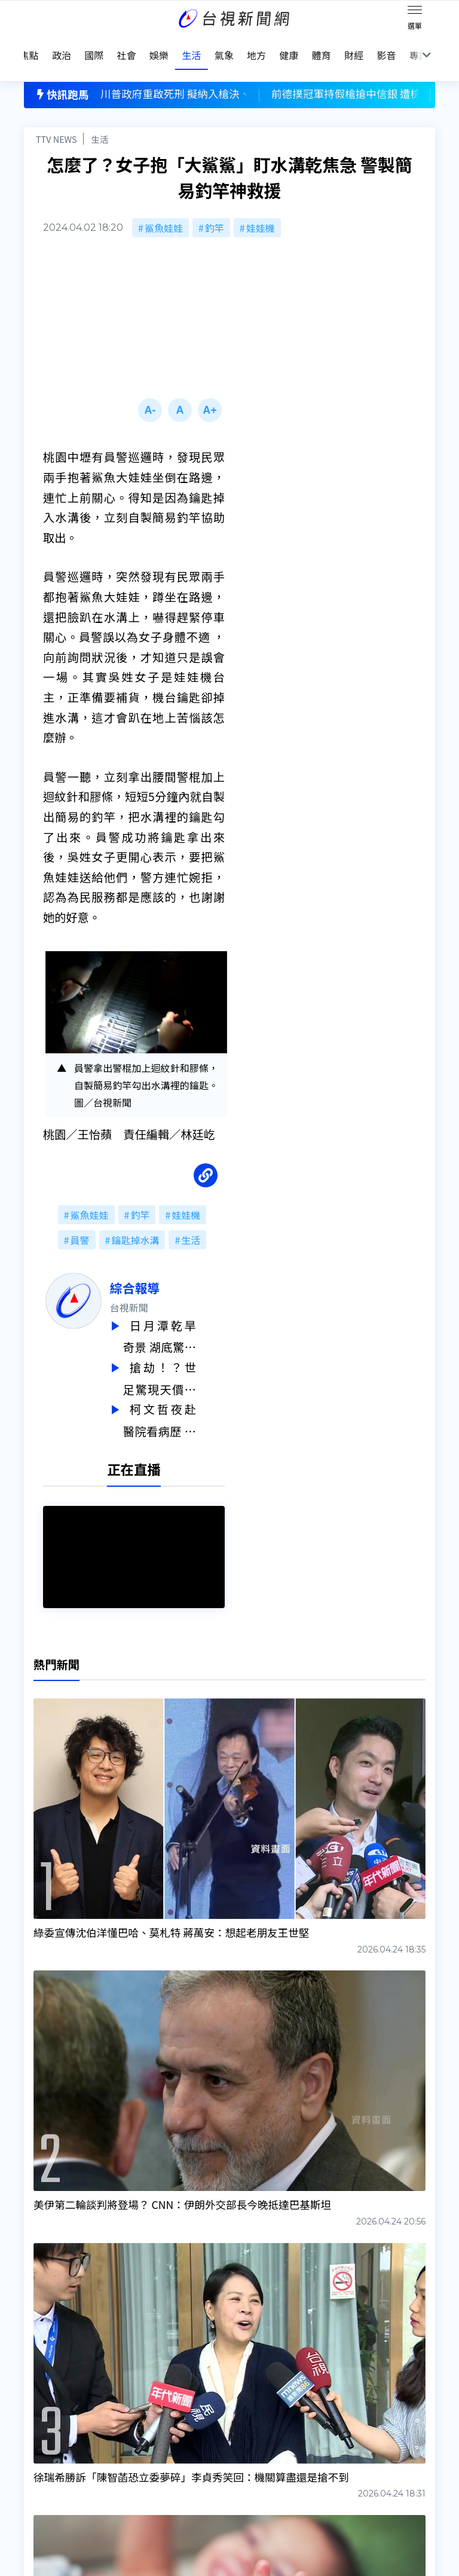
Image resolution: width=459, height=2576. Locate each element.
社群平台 (43, 2468)
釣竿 (214, 206)
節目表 (38, 2451)
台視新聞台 (268, 2313)
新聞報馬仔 (137, 2435)
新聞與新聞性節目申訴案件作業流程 (279, 2418)
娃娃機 (260, 206)
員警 (80, 1218)
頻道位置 (43, 2435)
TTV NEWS (56, 117)
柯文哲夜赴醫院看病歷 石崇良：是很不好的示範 (188, 1395)
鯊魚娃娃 (164, 206)
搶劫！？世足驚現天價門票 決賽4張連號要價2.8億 (188, 1355)
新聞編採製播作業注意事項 (260, 2401)
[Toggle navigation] (415, 12)
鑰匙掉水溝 (135, 1218)
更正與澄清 (137, 2401)
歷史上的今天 (142, 2451)
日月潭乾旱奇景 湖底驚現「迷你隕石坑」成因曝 (188, 1314)
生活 (99, 117)
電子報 (217, 2435)
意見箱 (128, 2418)
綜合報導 (163, 1266)
